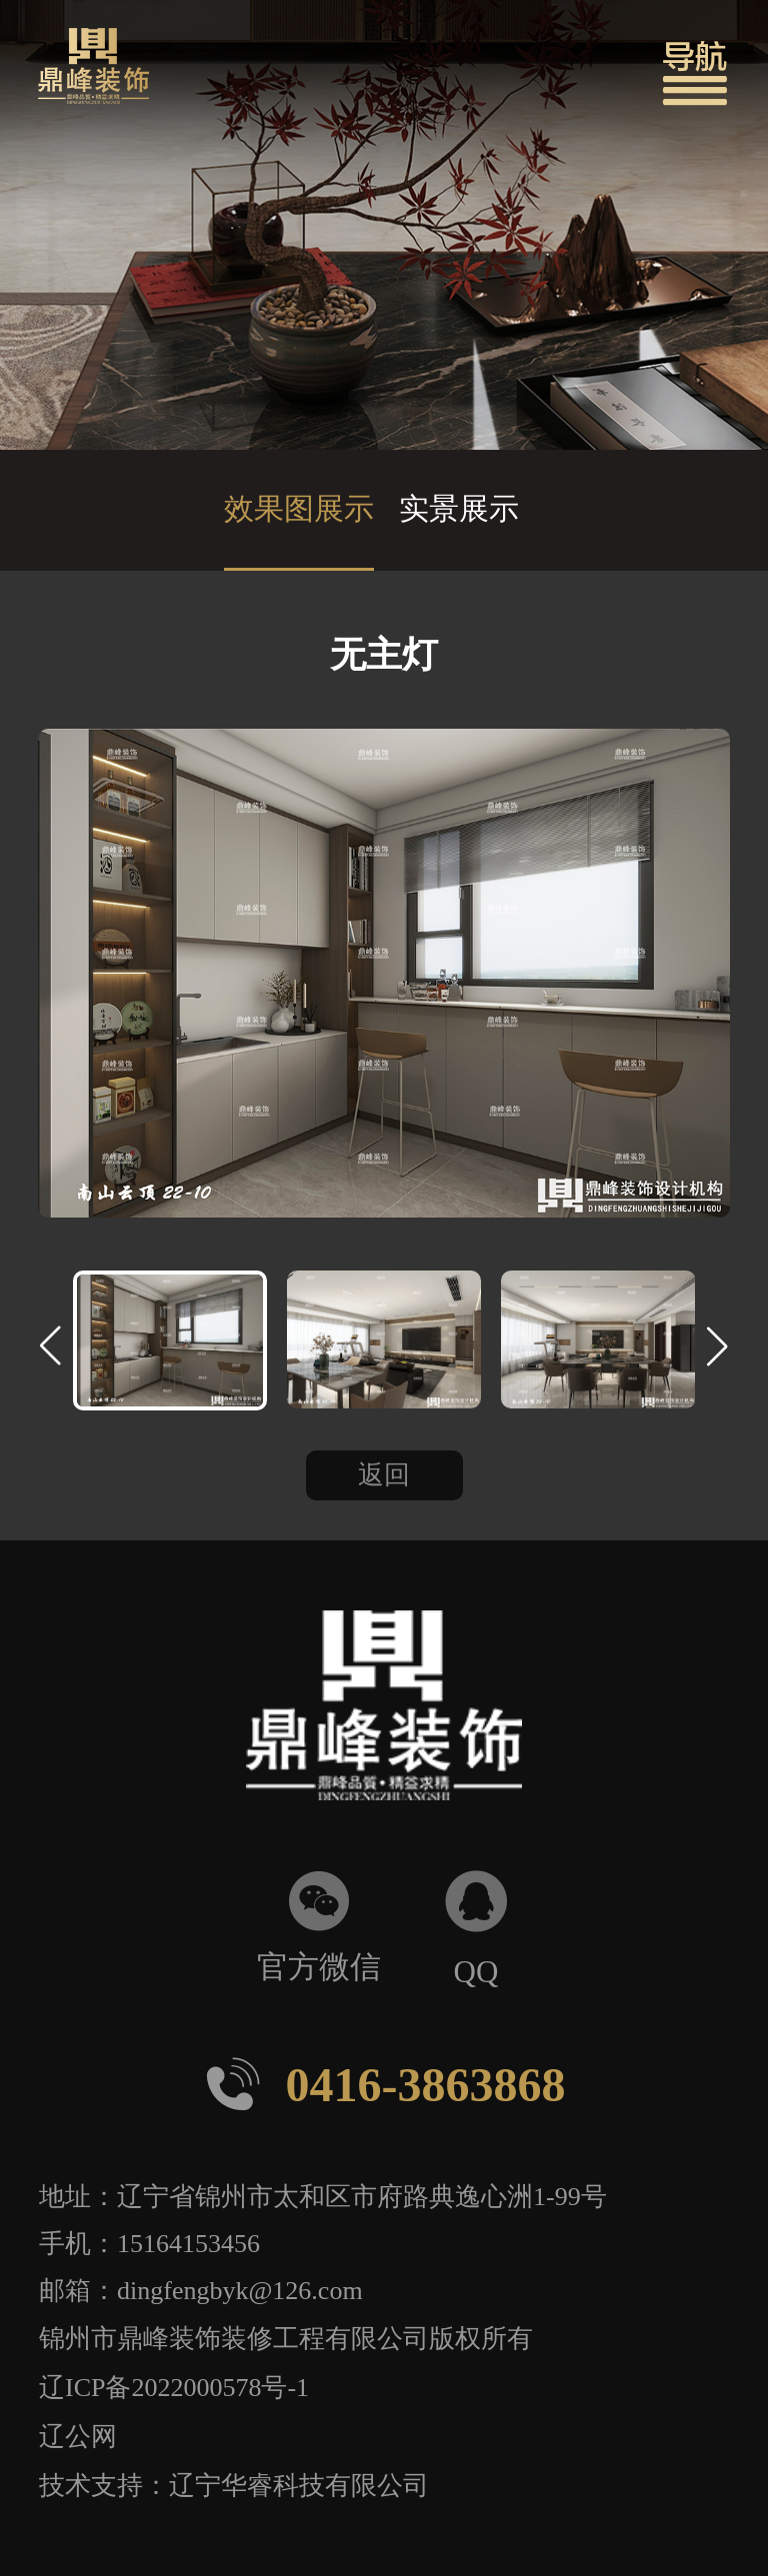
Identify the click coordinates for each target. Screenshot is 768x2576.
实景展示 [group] (459, 508)
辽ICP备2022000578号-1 (174, 2386)
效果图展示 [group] (299, 508)
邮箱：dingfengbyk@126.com (201, 2289)
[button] (695, 73)
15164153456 (188, 2242)
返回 (384, 1474)
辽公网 (78, 2435)
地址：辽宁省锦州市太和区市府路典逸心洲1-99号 (323, 2195)
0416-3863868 (384, 2083)
